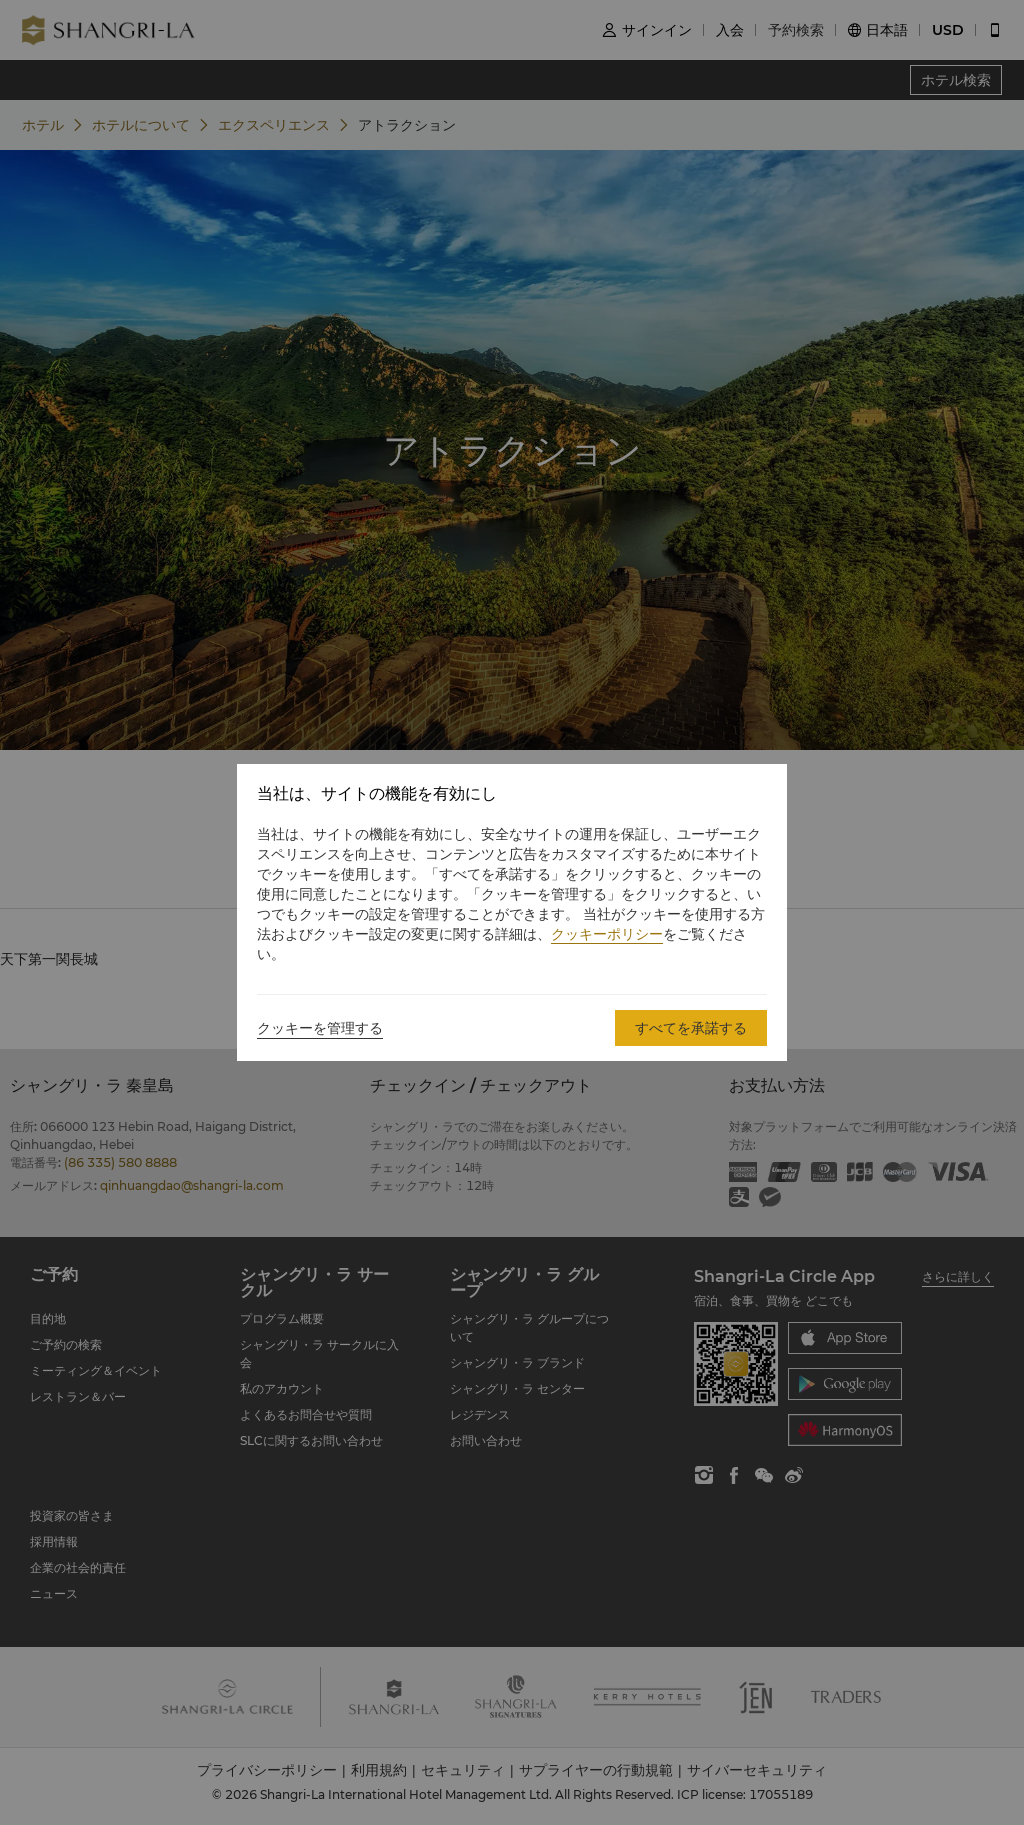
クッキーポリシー (607, 934)
